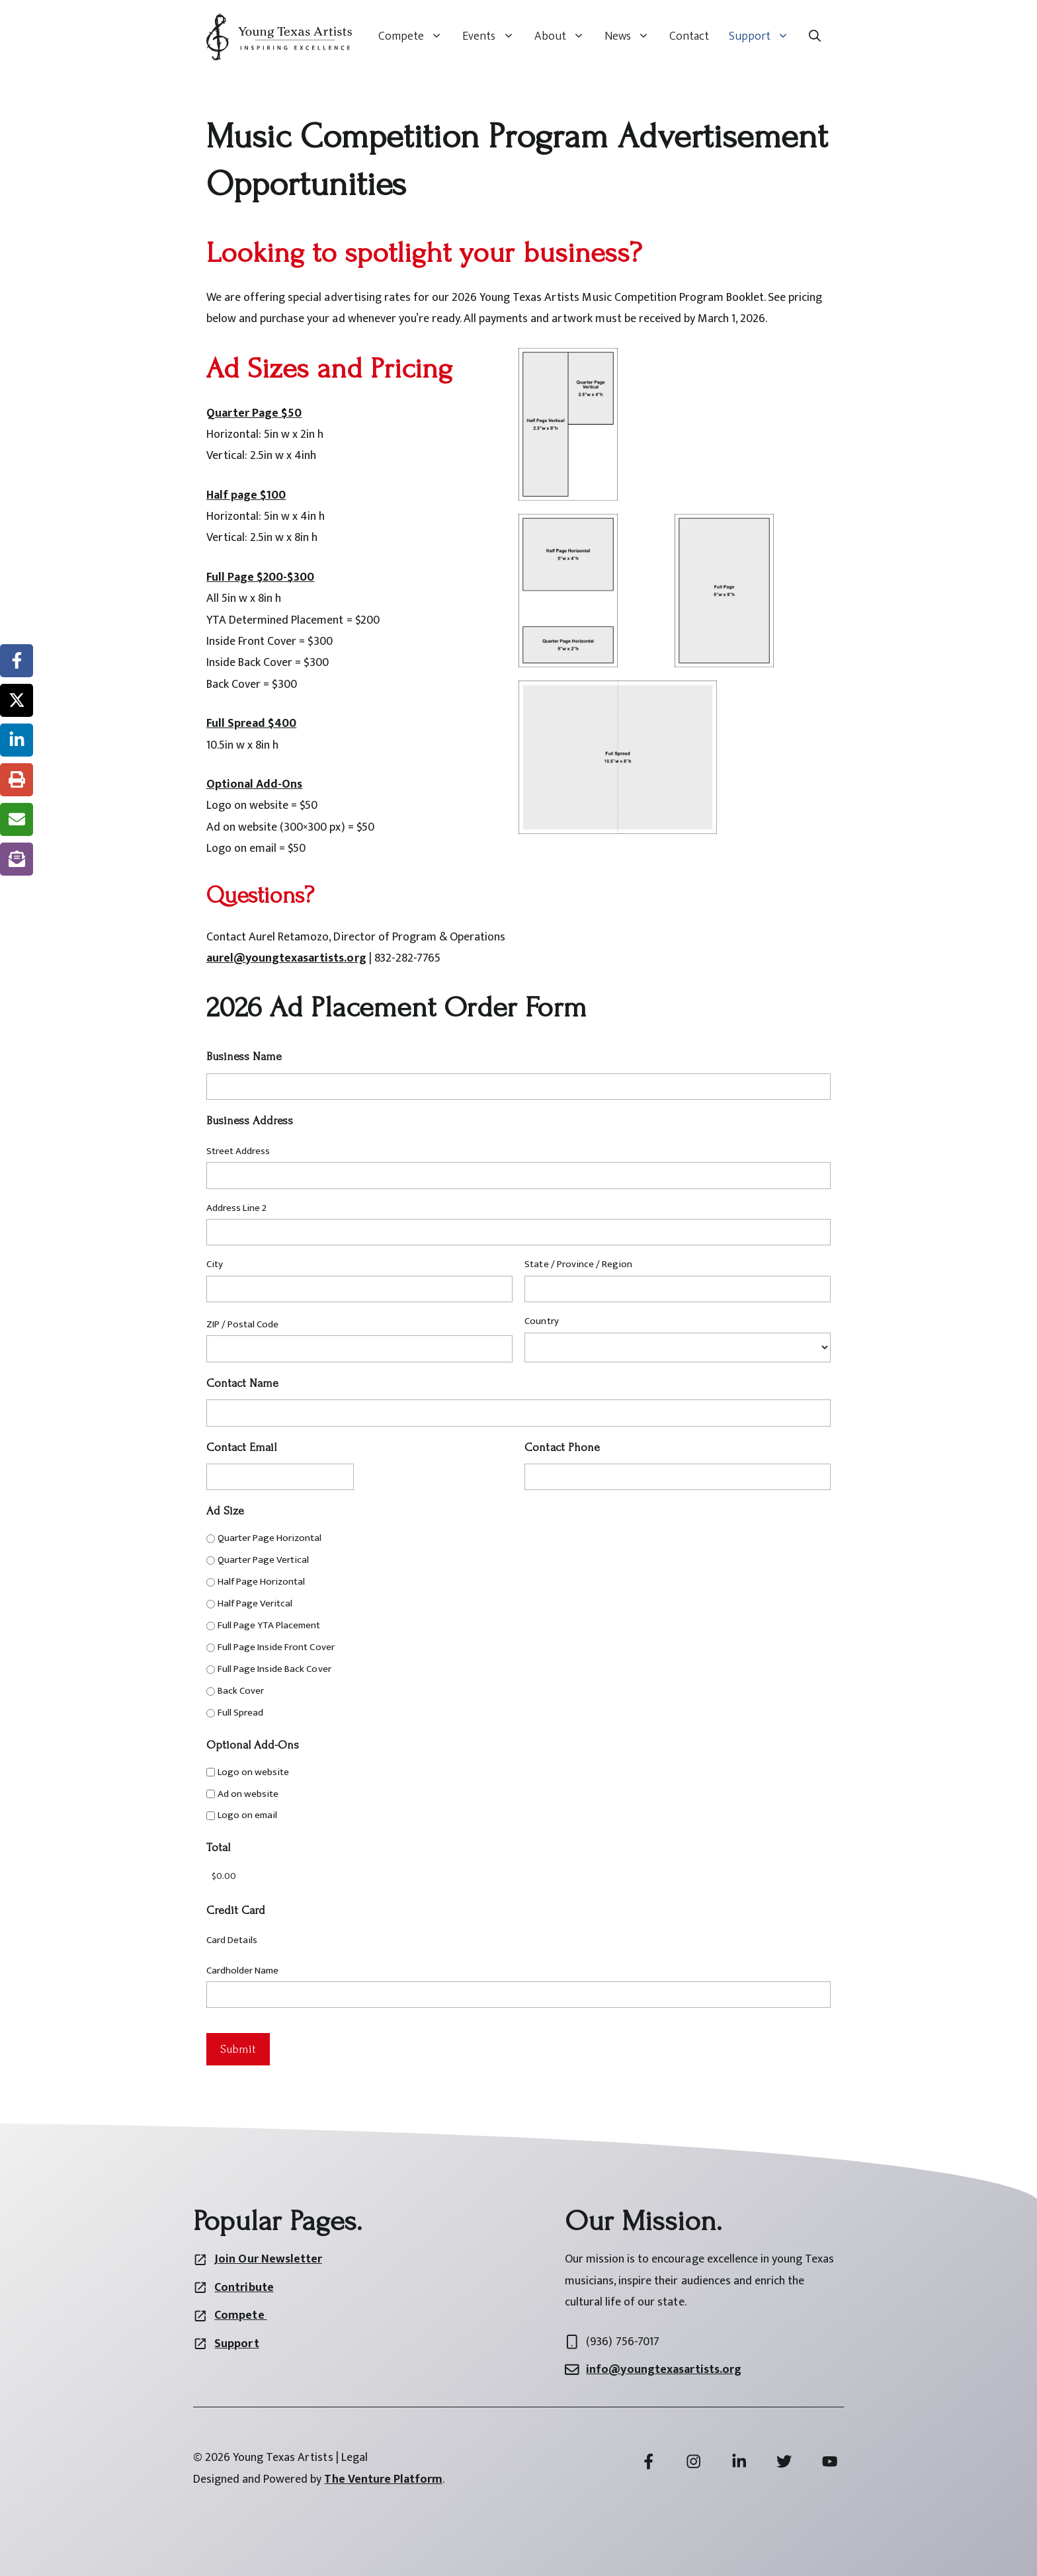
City (214, 1264)
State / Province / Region (578, 1264)
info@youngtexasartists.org (663, 2370)
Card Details (231, 1940)
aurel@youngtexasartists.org (286, 958)
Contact (689, 36)
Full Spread (240, 1712)
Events (493, 36)
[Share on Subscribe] (16, 859)
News (631, 36)
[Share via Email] (16, 819)
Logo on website (253, 1772)
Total (218, 1847)
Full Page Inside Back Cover (274, 1669)
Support (764, 36)
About (564, 36)
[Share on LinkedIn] (16, 740)
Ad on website (248, 1794)
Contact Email (241, 1447)
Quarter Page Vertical (263, 1560)
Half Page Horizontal (261, 1581)
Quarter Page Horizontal (269, 1538)
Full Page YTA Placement (269, 1625)
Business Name (244, 1056)
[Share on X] (16, 700)
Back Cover (241, 1691)
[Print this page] (16, 779)
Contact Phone (561, 1447)
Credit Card (235, 1910)
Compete (415, 36)
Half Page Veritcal (255, 1603)
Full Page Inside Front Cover (276, 1647)
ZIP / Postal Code (242, 1324)
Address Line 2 (236, 1208)
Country (541, 1321)
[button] (815, 36)
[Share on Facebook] (16, 660)
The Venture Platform (383, 2479)
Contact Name (242, 1383)
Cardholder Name (242, 1970)
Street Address (238, 1151)
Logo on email (247, 1815)
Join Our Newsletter (267, 2259)
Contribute (243, 2288)
